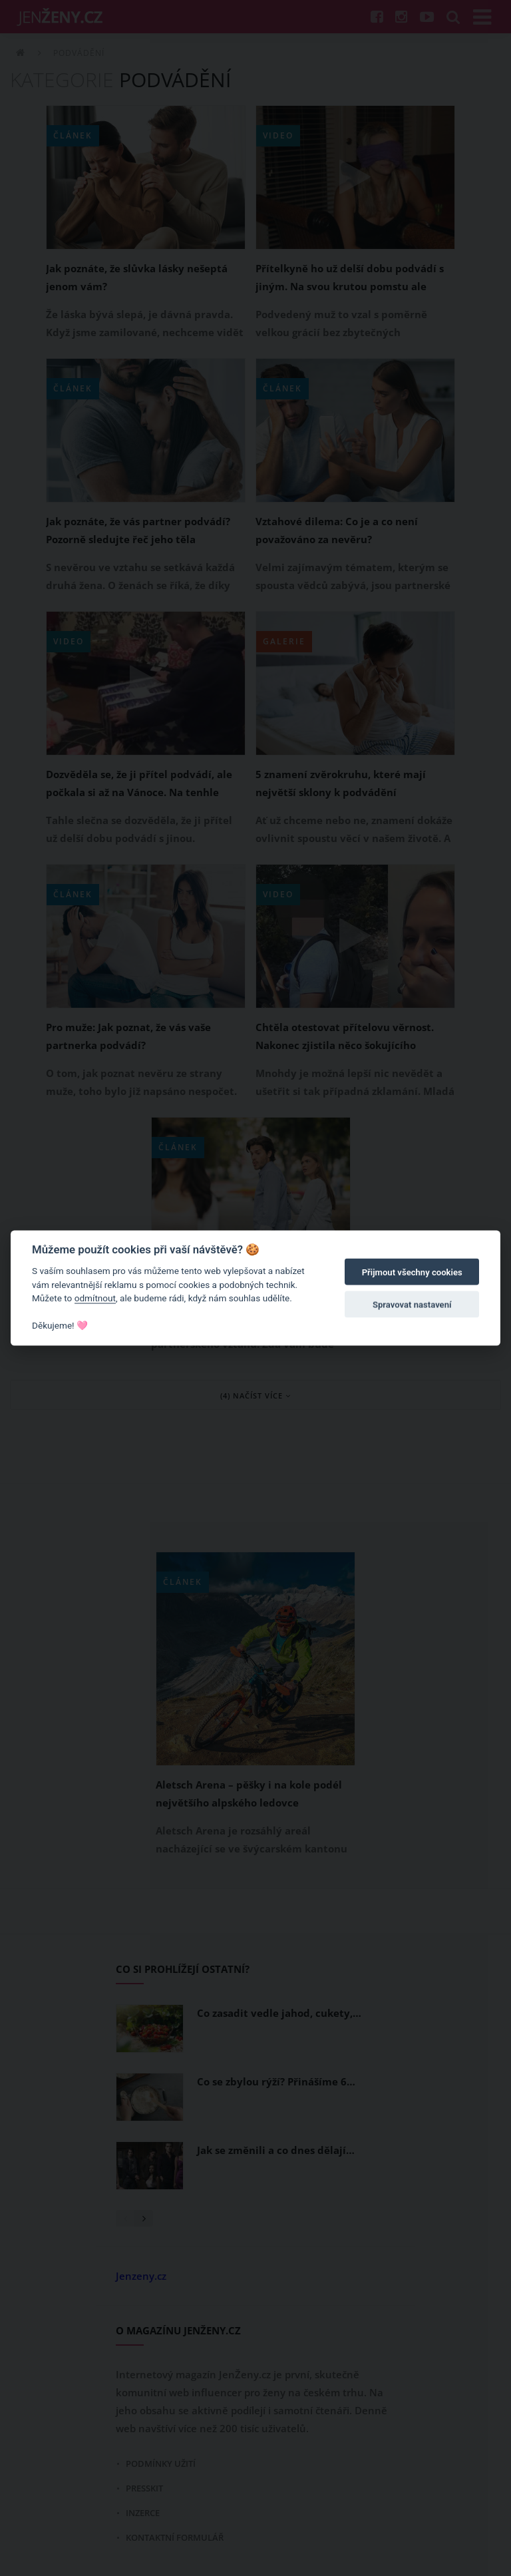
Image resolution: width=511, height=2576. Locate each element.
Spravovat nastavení (412, 1304)
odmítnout (95, 1298)
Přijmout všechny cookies (412, 1272)
